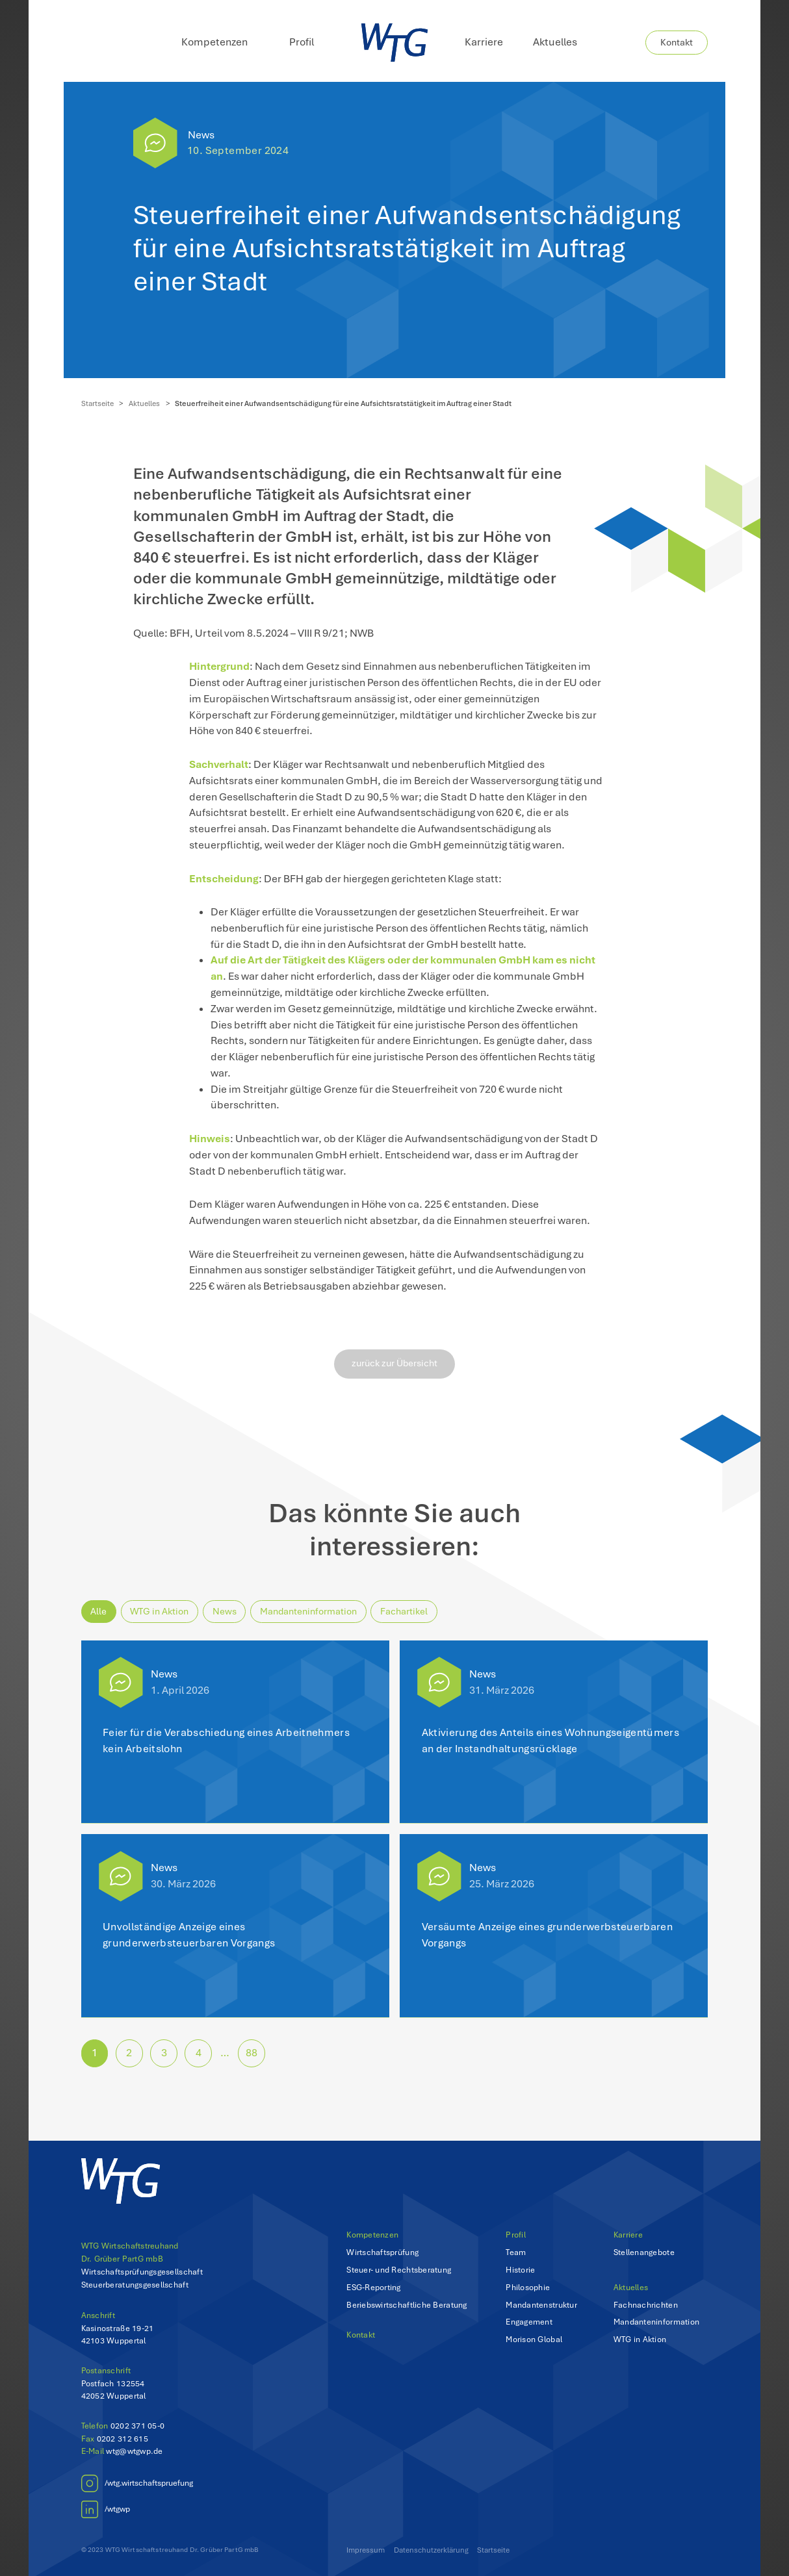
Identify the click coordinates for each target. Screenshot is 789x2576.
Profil (516, 2234)
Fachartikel (404, 1611)
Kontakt (676, 42)
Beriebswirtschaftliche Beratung (406, 2304)
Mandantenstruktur (541, 2304)
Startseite (97, 403)
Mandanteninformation (308, 1611)
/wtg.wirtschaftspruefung (149, 2482)
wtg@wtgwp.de (134, 2450)
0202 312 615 (122, 2438)
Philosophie (528, 2287)
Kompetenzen (372, 2234)
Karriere (484, 42)
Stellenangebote (644, 2252)
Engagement (529, 2321)
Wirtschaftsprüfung (382, 2252)
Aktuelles (555, 42)
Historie (520, 2269)
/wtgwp (117, 2508)
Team (516, 2252)
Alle (98, 1611)
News (201, 135)
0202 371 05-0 (137, 2425)
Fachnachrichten (646, 2304)
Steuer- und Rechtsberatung (398, 2269)
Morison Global (534, 2339)
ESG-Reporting (373, 2287)
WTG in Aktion (159, 1611)
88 (251, 2053)
